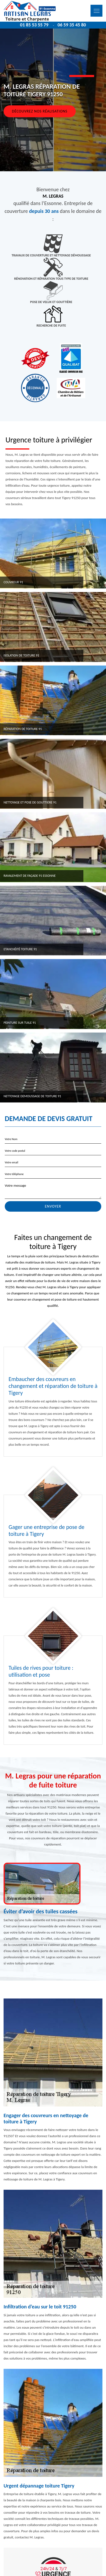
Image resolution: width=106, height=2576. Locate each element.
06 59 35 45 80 (72, 25)
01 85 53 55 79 (34, 25)
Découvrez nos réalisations (39, 111)
